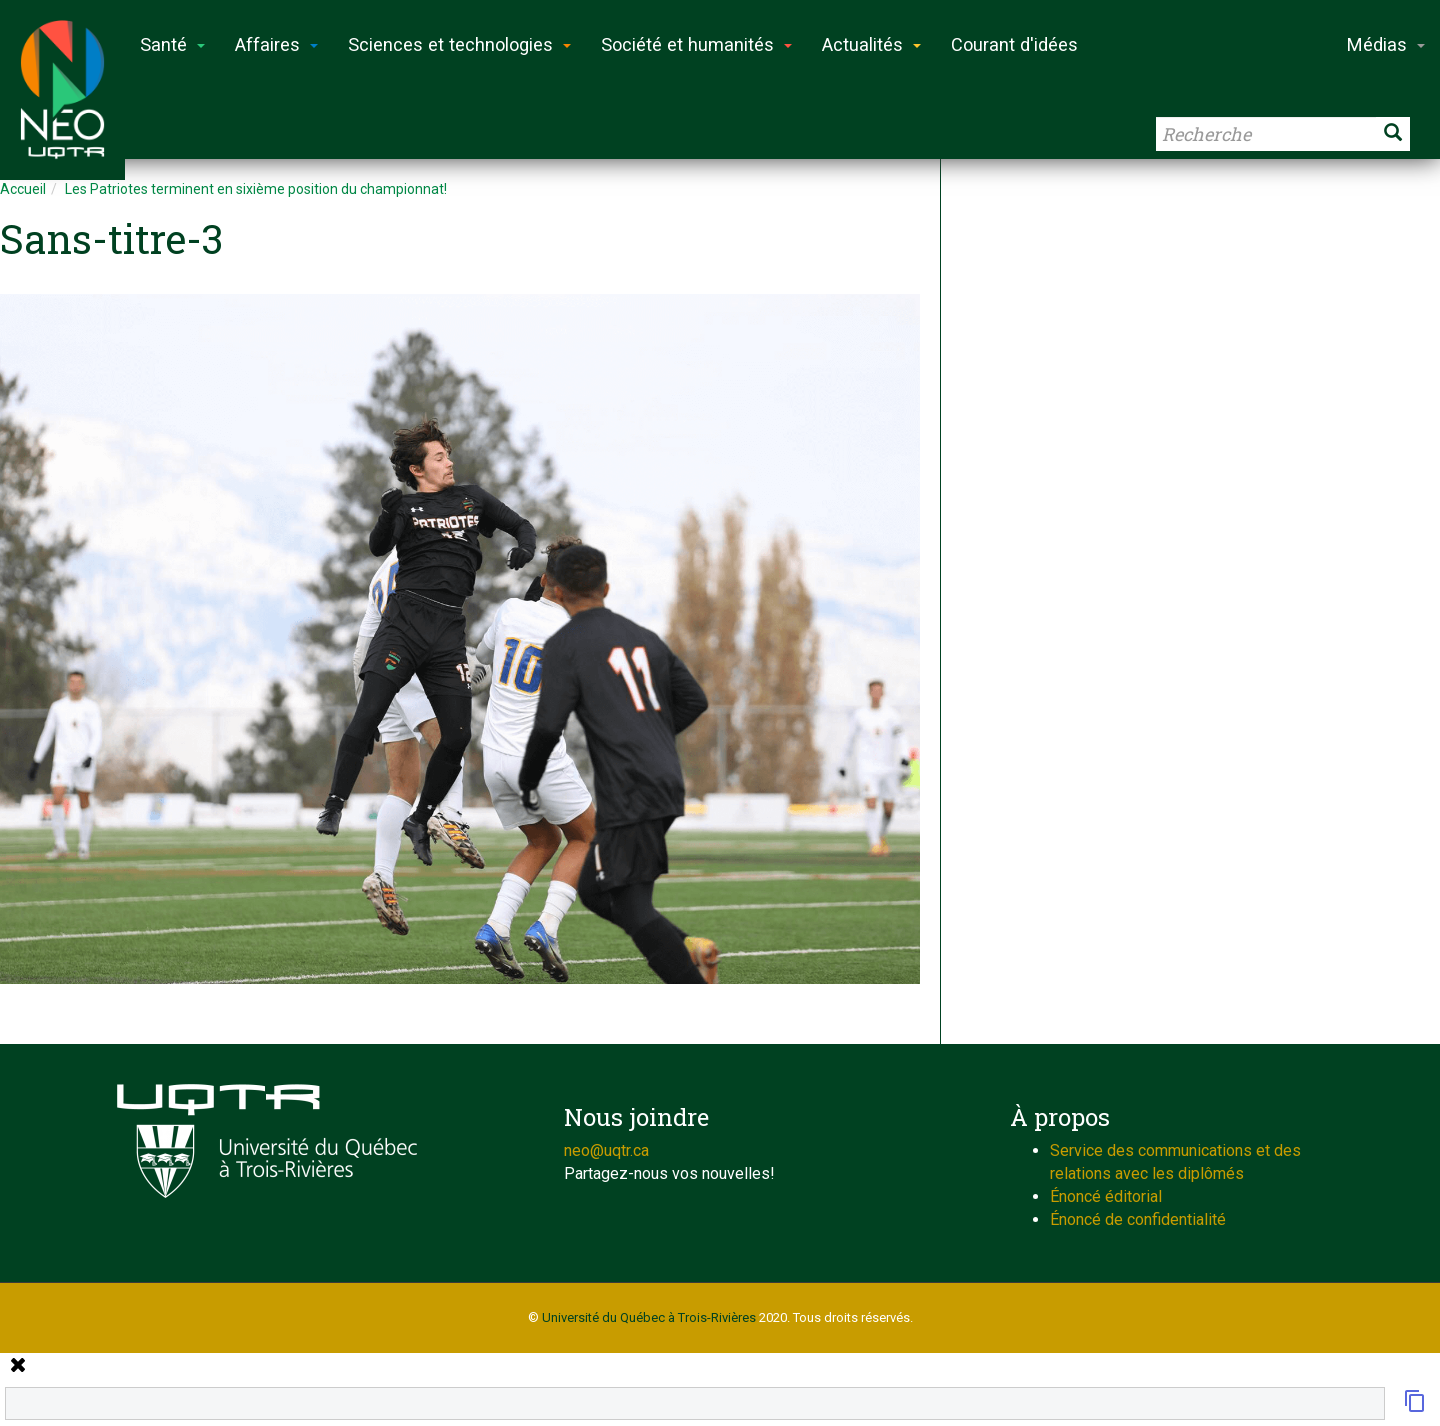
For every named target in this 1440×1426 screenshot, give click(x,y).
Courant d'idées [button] (1014, 44)
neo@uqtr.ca (606, 1150)
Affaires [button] (276, 44)
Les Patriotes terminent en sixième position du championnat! (256, 189)
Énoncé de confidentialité (1138, 1219)
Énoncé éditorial (1106, 1196)
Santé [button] (172, 44)
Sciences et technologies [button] (459, 44)
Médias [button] (1386, 44)
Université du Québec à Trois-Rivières (649, 1317)
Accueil (23, 189)
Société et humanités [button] (696, 44)
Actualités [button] (871, 44)
